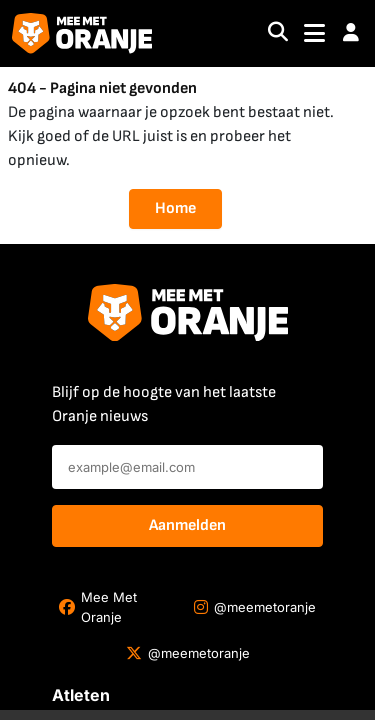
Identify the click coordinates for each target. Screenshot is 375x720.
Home (175, 208)
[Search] (278, 33)
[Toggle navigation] (314, 33)
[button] (351, 33)
